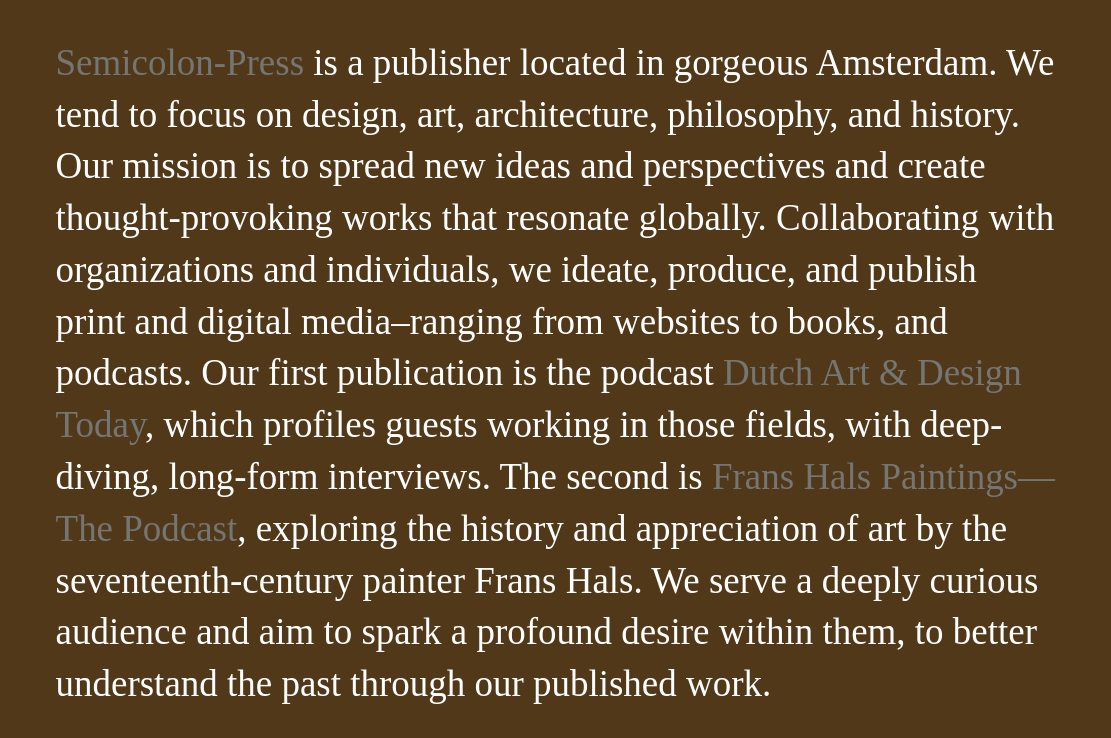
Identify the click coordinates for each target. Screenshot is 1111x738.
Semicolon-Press (180, 62)
